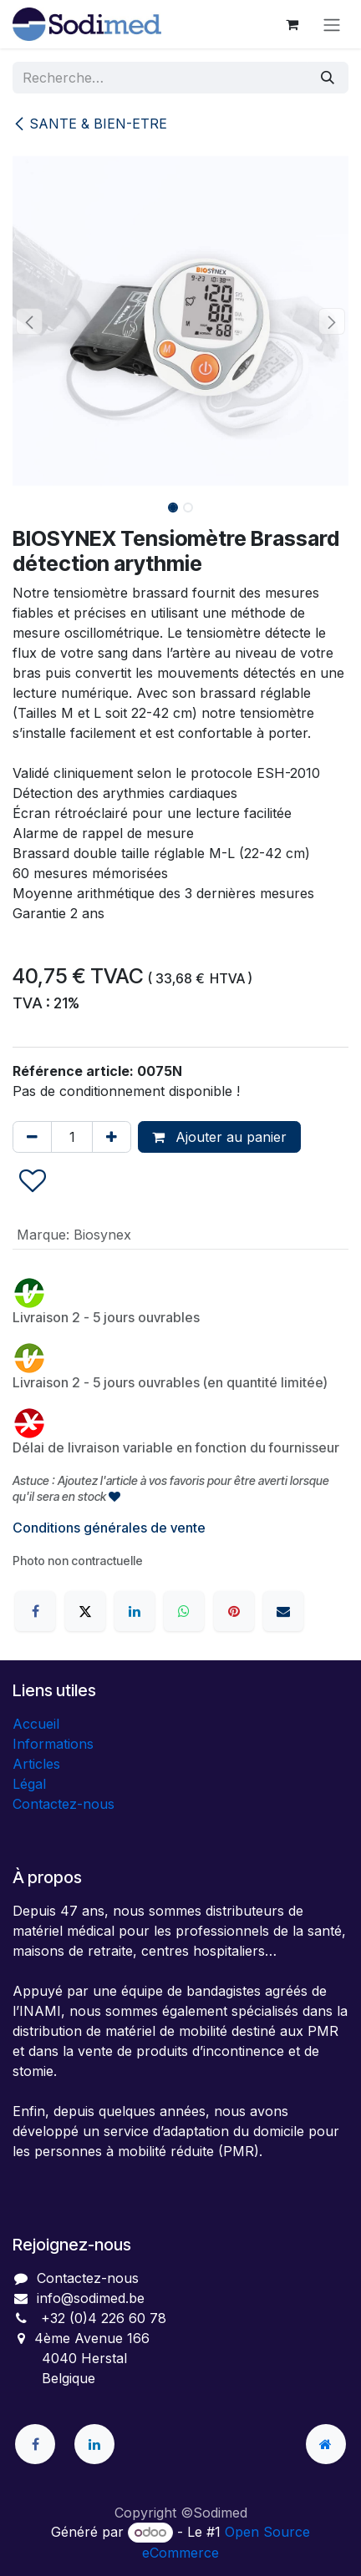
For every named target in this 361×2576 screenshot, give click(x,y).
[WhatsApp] (184, 1611)
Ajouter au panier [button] (219, 1137)
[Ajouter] (111, 1137)
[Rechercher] (327, 77)
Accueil (36, 1723)
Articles (36, 1763)
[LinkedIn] (134, 1611)
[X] (85, 1611)
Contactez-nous (63, 1804)
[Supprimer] (32, 1137)
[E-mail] (283, 1611)
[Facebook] (35, 1611)
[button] (29, 321)
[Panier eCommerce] (291, 24)
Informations (53, 1743)
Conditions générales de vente (109, 1527)
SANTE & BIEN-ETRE (90, 123)
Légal (29, 1783)
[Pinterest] (234, 1611)
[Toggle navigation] (331, 24)
